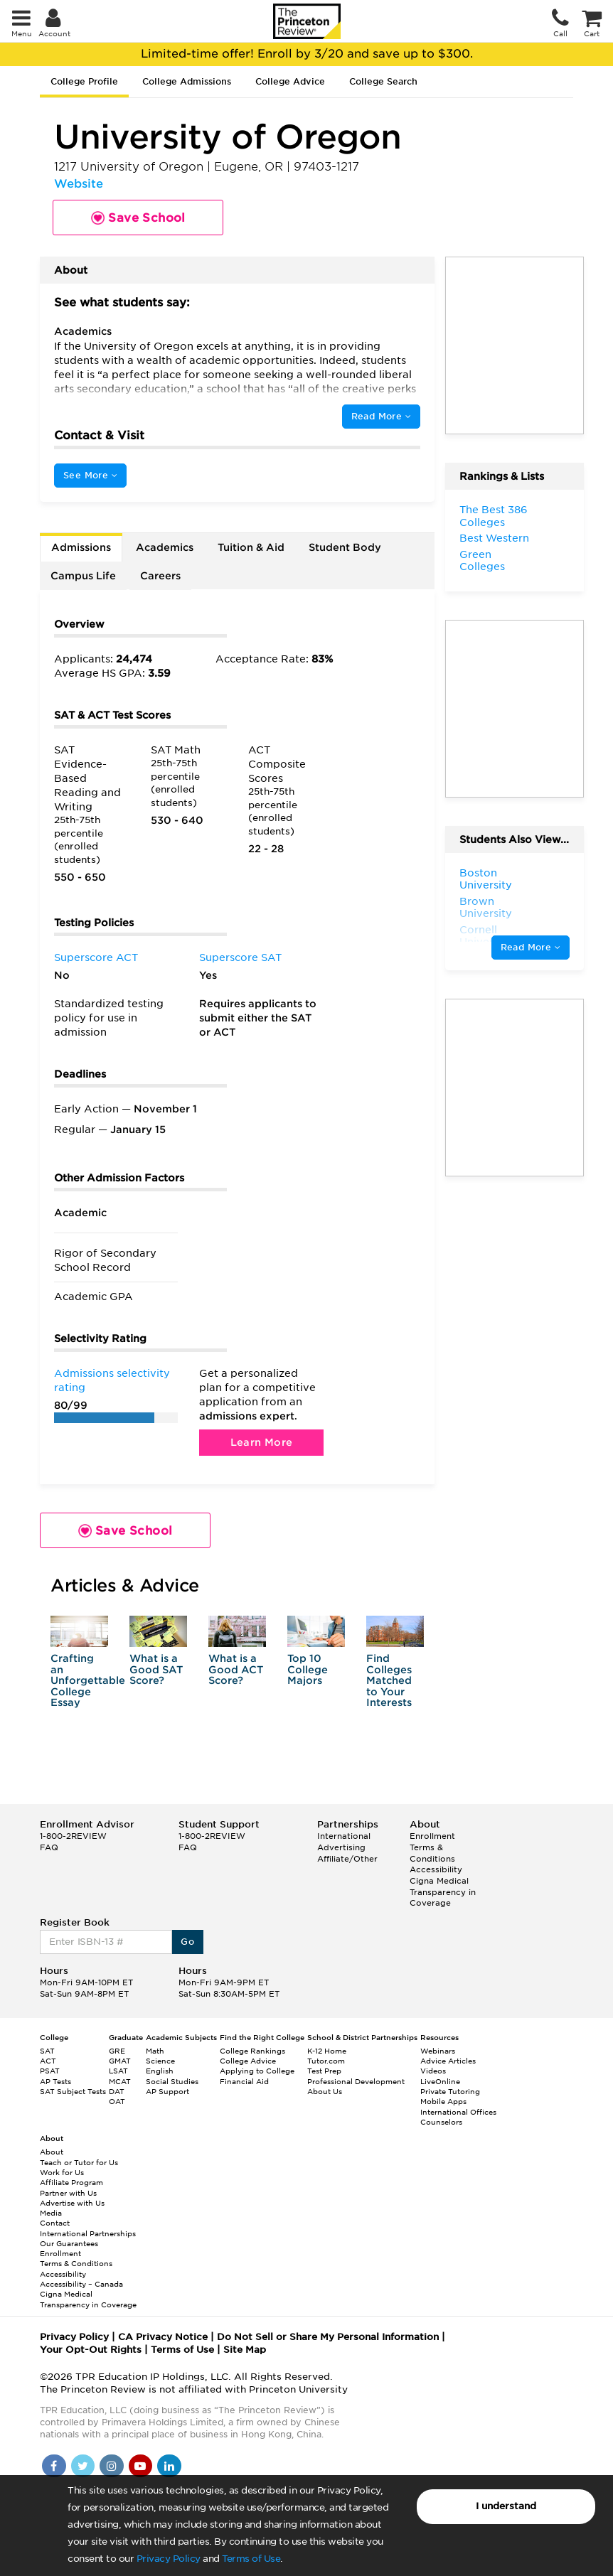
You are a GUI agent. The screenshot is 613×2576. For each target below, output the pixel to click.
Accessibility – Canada (81, 2284)
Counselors (441, 2122)
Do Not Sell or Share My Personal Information (328, 2336)
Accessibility (436, 1869)
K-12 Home (326, 2050)
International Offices (458, 2112)
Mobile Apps (443, 2101)
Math (155, 2050)
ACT (48, 2060)
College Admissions (186, 81)
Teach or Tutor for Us (79, 2162)
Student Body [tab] (345, 547)
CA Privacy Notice (163, 2336)
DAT (116, 2091)
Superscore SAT (240, 957)
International (344, 1836)
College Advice (290, 81)
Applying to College (257, 2070)
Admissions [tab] (81, 547)
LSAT (118, 2070)
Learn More (261, 1442)
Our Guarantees (69, 2243)
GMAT (120, 2060)
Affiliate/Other (347, 1859)
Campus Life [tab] (83, 575)
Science (160, 2060)
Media (51, 2213)
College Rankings (252, 2050)
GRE (117, 2050)
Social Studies (172, 2081)
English (160, 2070)
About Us (324, 2091)
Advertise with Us (72, 2203)
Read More (381, 416)
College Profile (84, 81)
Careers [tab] (160, 575)
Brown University (485, 908)
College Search (383, 81)
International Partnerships (88, 2233)
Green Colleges (482, 561)
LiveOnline (440, 2081)
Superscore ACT (96, 957)
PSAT (50, 2070)
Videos (433, 2070)
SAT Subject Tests (73, 2091)
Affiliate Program (71, 2182)
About (51, 2151)
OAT (117, 2101)
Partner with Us (68, 2193)
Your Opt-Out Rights (91, 2349)
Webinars (437, 2050)
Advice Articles (448, 2060)
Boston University (485, 879)
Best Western (494, 538)
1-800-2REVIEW (73, 1836)
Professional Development (356, 2081)
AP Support (167, 2091)
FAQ (49, 1847)
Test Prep (324, 2070)
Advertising (341, 1847)
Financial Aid (244, 2081)
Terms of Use (251, 2558)
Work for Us (62, 2172)
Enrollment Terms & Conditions (432, 1847)
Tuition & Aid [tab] (251, 547)
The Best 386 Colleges (493, 516)
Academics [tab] (164, 547)
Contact (55, 2222)
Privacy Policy (169, 2558)
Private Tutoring (450, 2091)
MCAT (120, 2081)
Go (187, 1941)
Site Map (244, 2349)
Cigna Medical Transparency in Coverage (443, 1892)
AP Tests (55, 2081)
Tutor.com (326, 2060)
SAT (47, 2050)
